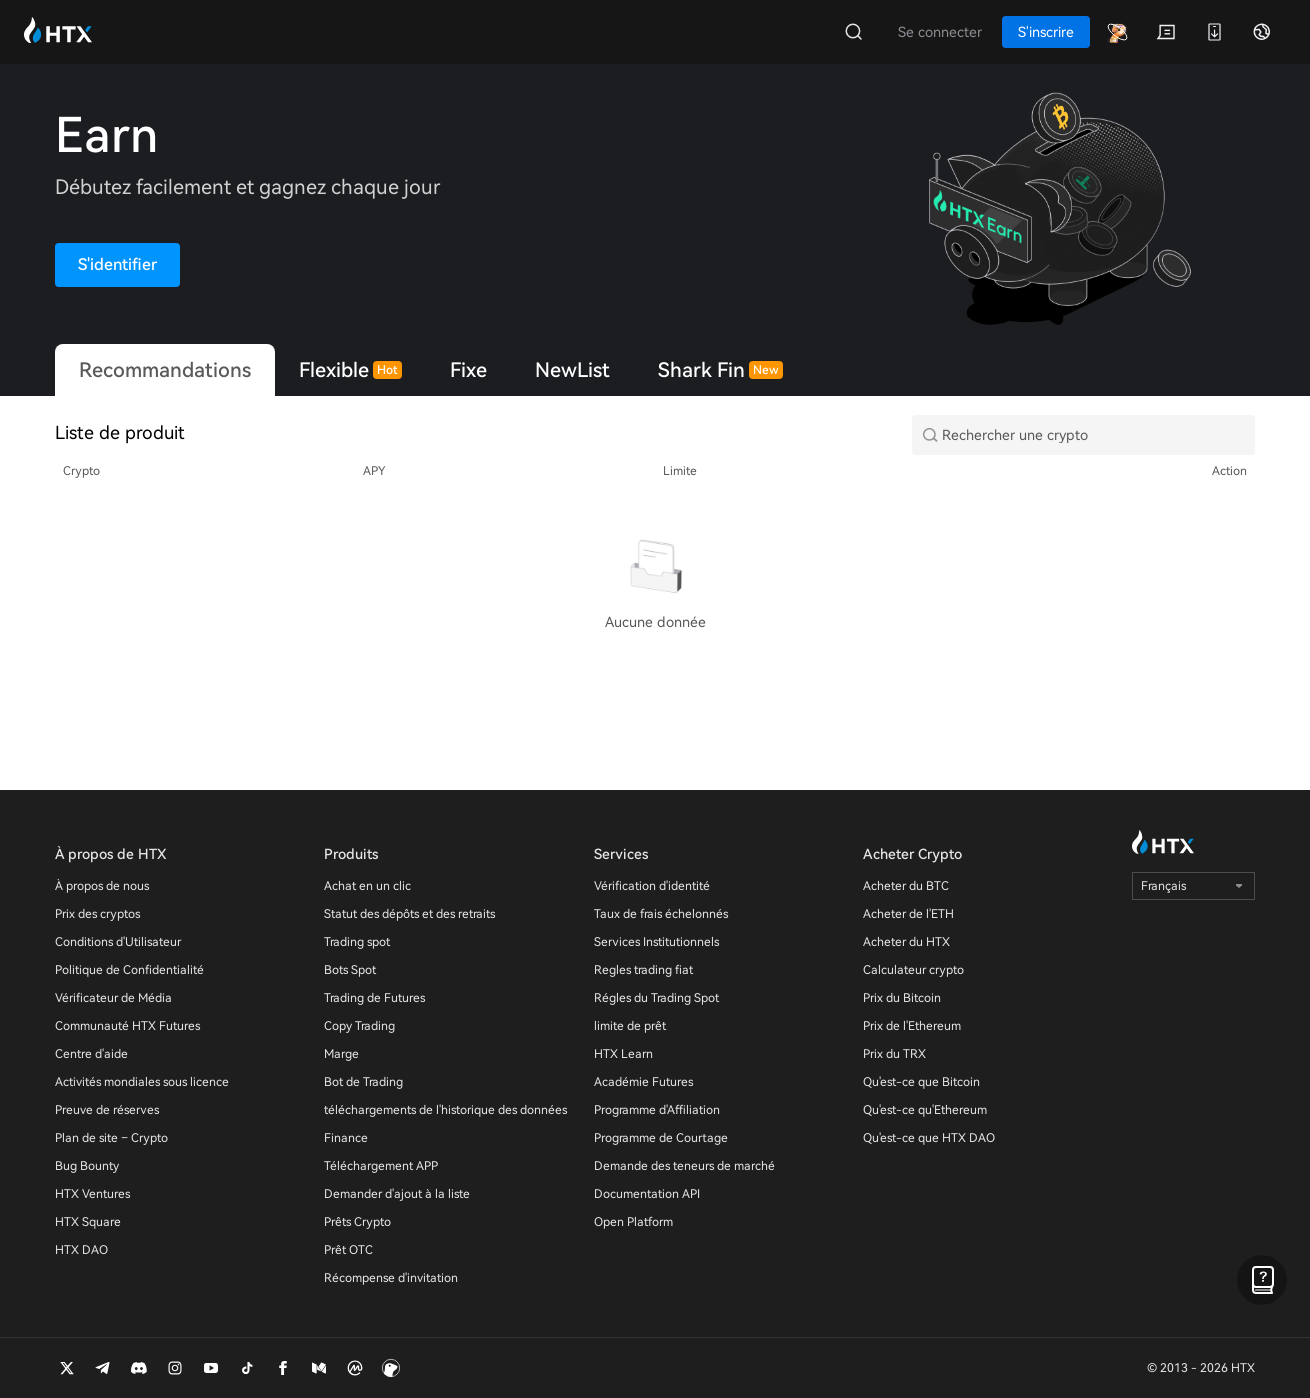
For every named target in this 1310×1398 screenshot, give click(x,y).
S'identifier (117, 264)
